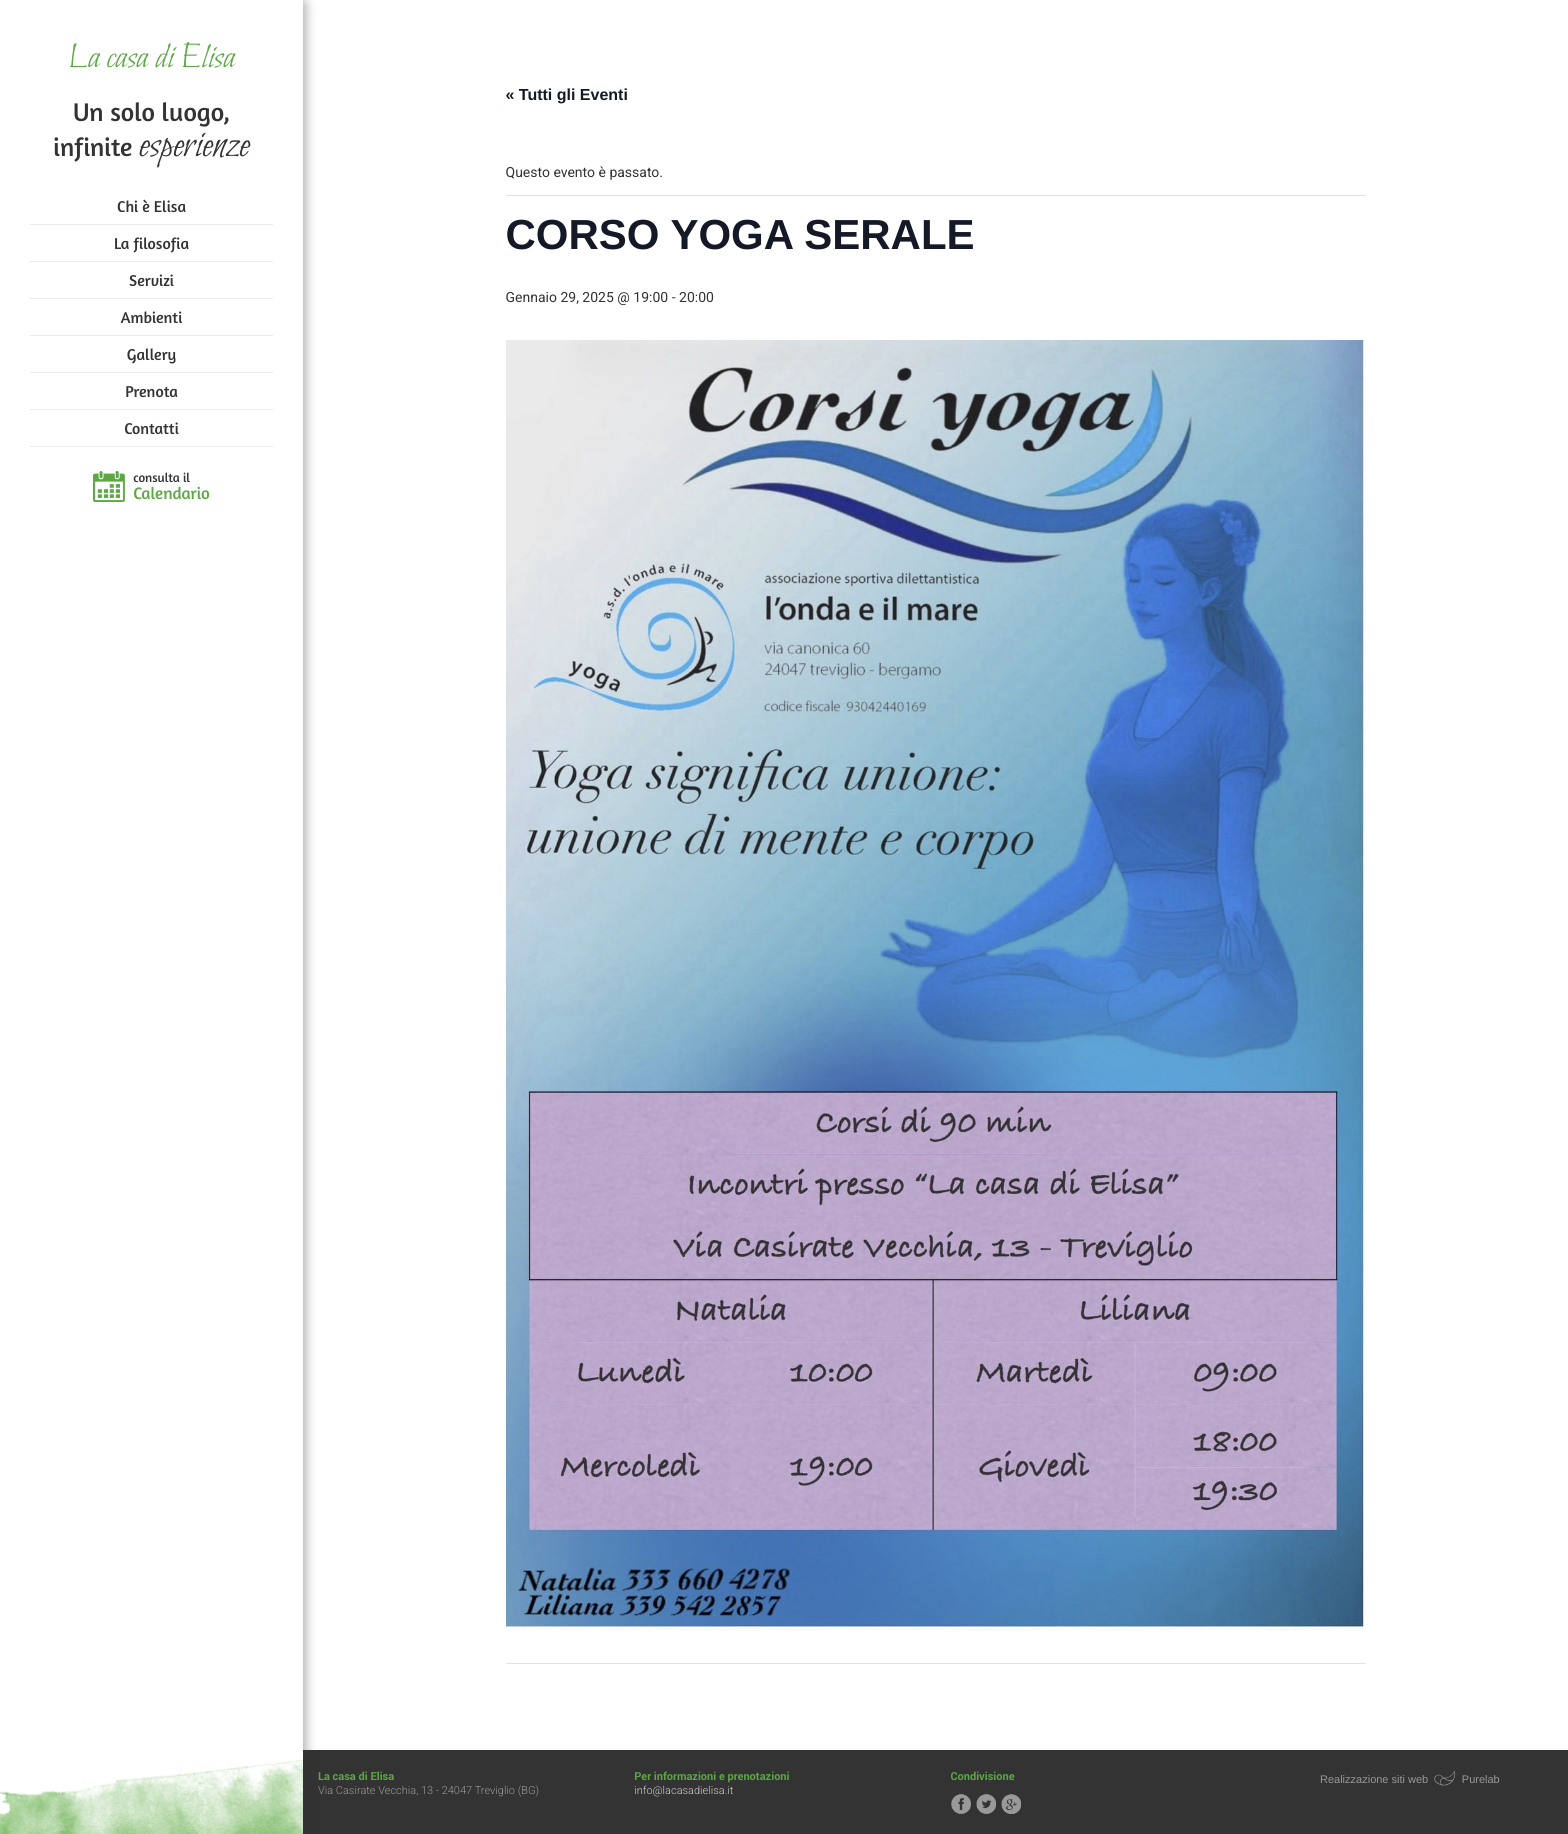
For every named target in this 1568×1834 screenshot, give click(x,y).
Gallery (151, 354)
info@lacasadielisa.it (683, 1790)
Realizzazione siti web (1374, 1780)
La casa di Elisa (151, 59)
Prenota (151, 391)
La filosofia (151, 243)
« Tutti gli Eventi (567, 95)
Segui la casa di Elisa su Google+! (1011, 1804)
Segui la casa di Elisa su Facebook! (961, 1804)
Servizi (151, 280)
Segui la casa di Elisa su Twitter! (986, 1804)
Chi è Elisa (151, 206)
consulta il (171, 487)
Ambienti (151, 317)
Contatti (151, 428)
